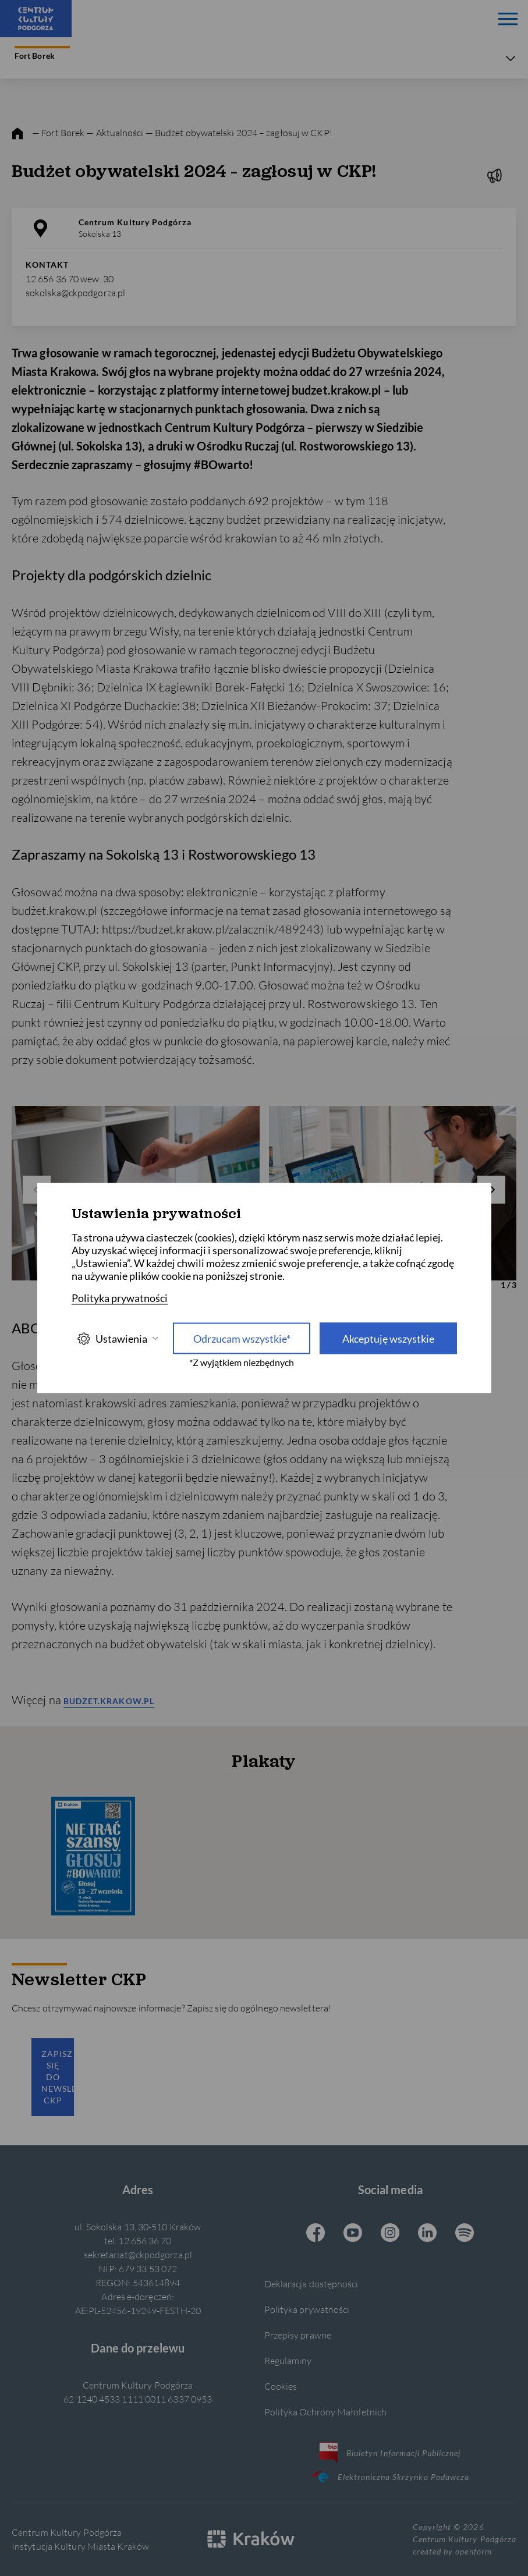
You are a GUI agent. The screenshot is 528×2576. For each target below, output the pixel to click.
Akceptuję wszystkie (388, 1338)
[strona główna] (17, 134)
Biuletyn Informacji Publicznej (390, 2452)
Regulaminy (288, 2360)
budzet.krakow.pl (108, 1701)
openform (473, 2551)
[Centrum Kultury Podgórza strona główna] (36, 18)
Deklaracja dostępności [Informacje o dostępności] (311, 2283)
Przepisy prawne (297, 2334)
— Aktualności (115, 132)
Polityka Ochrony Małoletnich (325, 2411)
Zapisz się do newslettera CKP (57, 2077)
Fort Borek (42, 53)
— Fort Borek (58, 132)
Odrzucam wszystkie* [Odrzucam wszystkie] (241, 1338)
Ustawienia (117, 1338)
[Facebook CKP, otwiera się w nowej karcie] (315, 2234)
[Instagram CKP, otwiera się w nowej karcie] (390, 2234)
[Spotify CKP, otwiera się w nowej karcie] (464, 2234)
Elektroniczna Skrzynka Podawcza (390, 2476)
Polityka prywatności (307, 2309)
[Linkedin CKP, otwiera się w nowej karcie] (427, 2234)
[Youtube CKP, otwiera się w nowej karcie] (352, 2234)
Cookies (280, 2386)
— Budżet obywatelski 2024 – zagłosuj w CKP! (239, 132)
